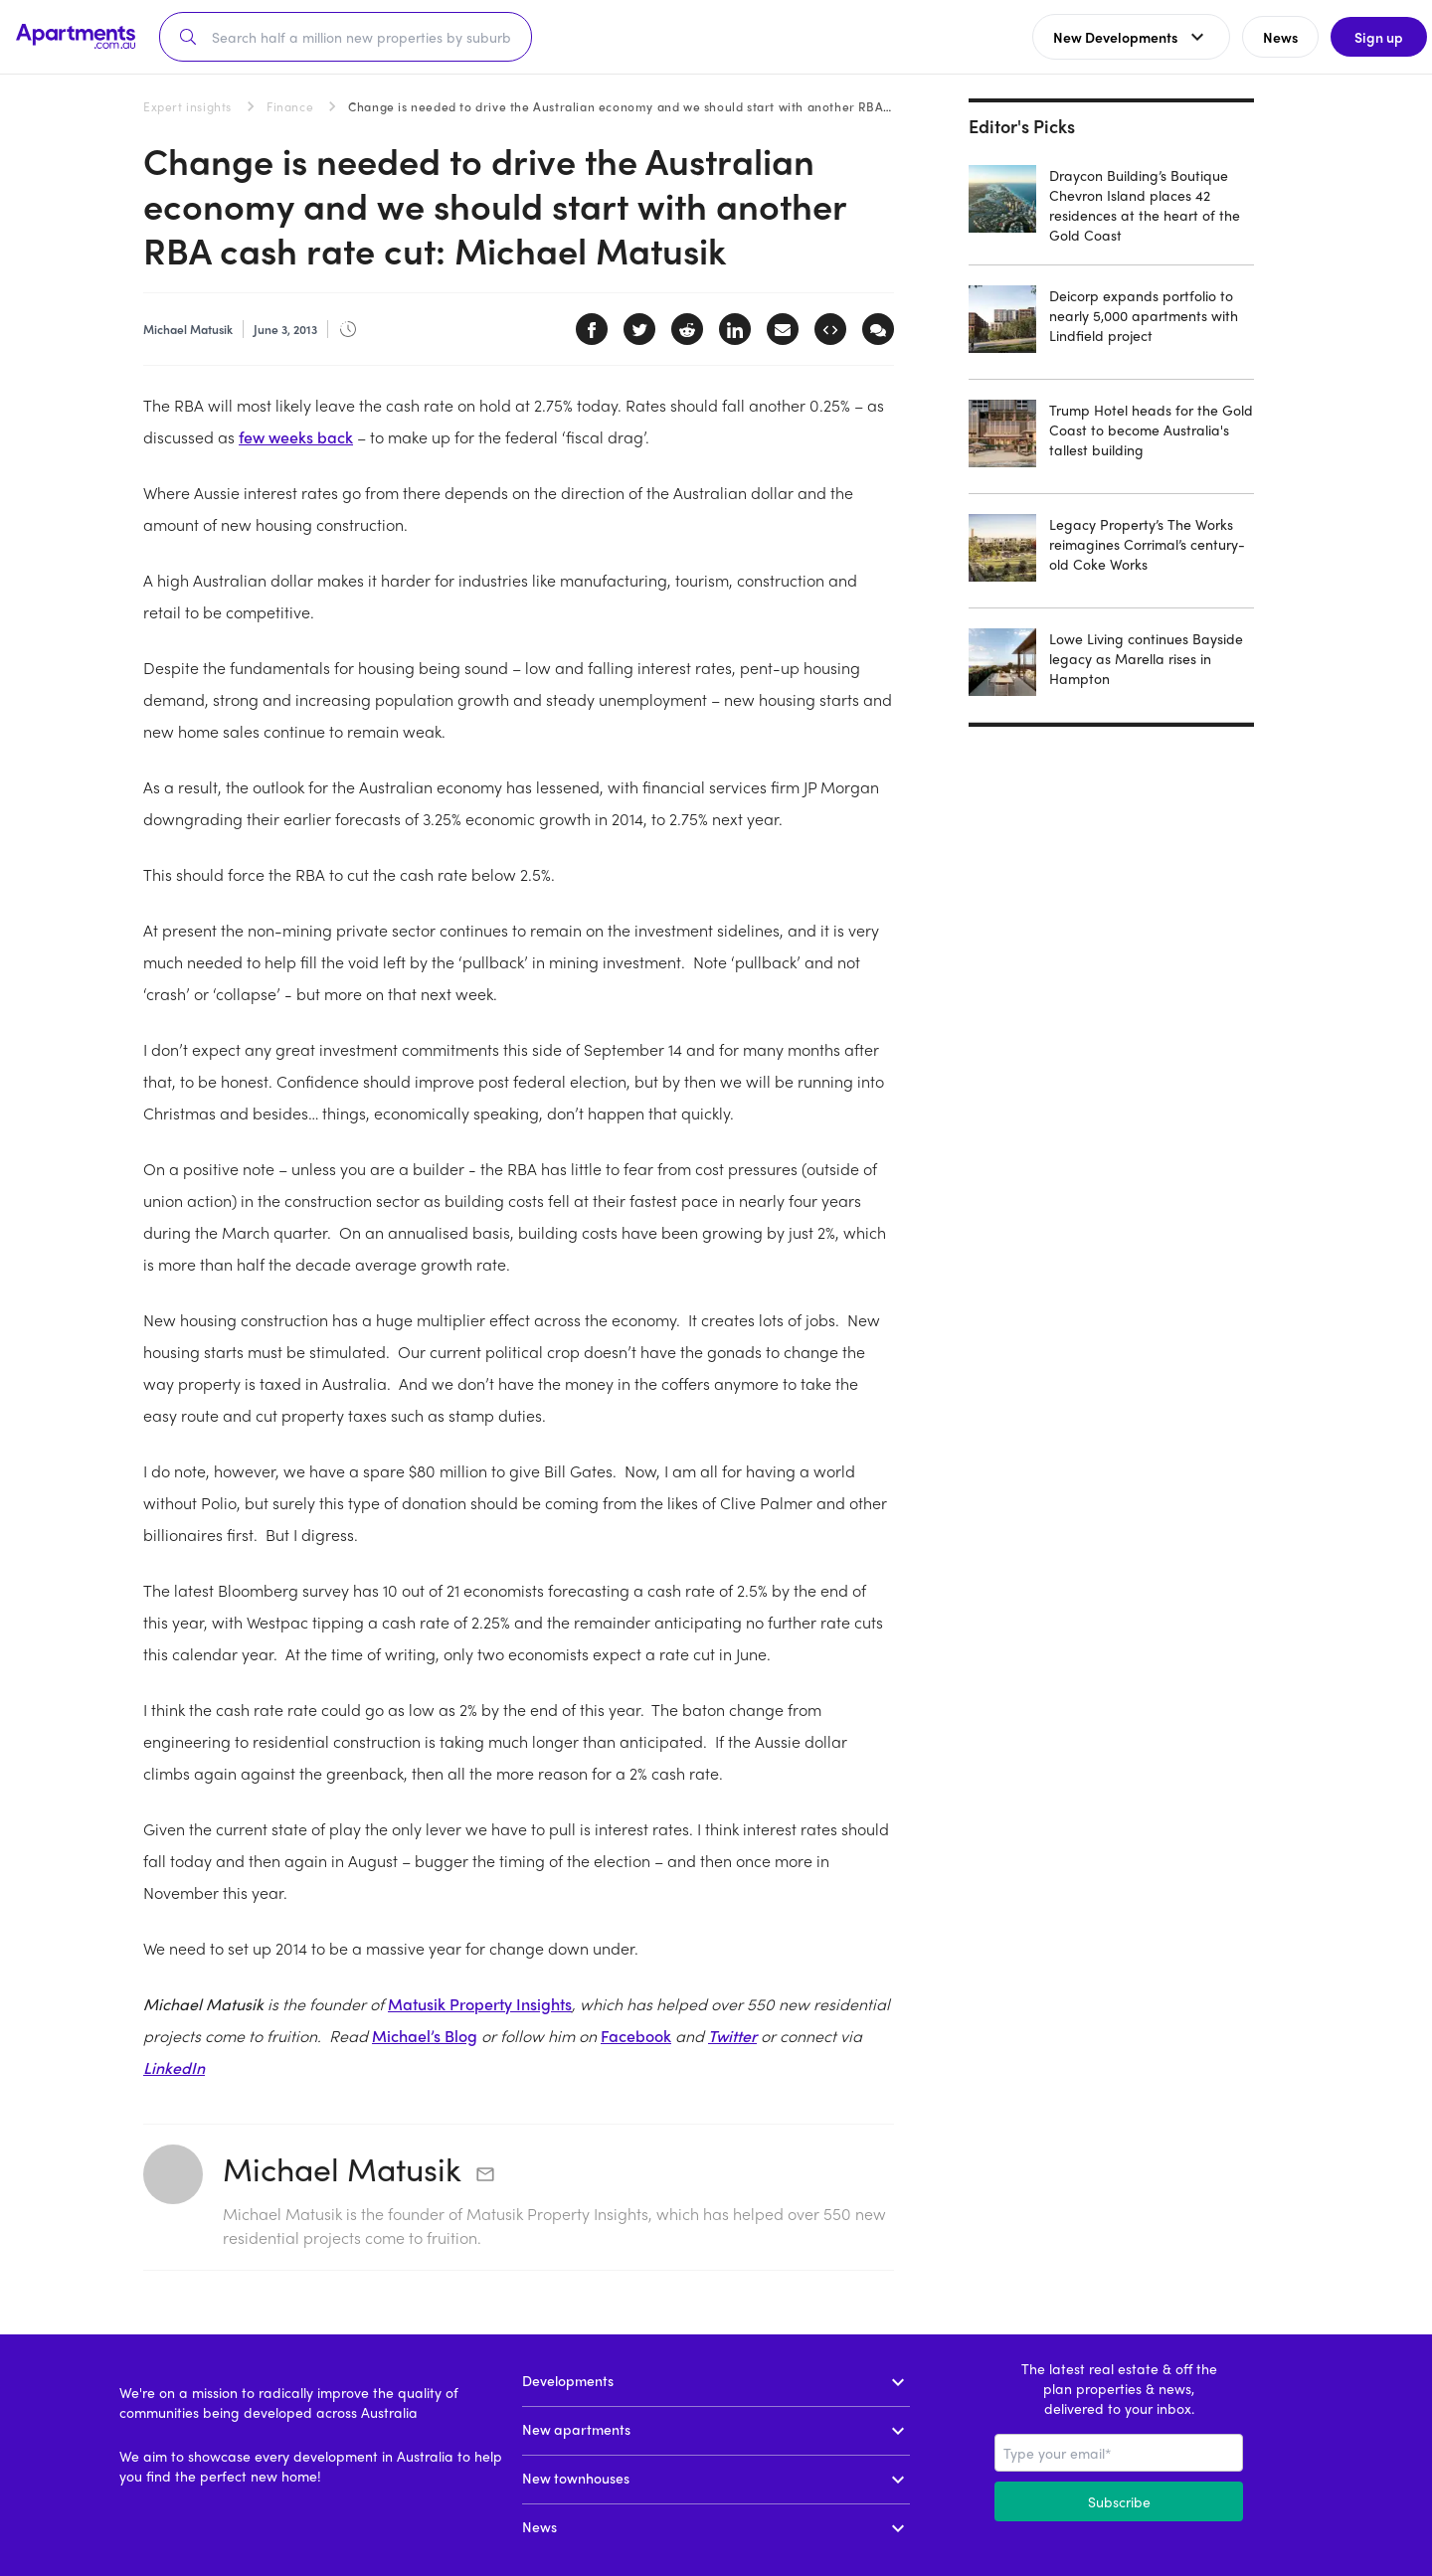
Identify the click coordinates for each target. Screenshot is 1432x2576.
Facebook (636, 2035)
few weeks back (296, 437)
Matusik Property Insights (480, 2003)
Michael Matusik (342, 2168)
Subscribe (1119, 2501)
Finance (290, 106)
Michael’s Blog (424, 2035)
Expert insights (187, 106)
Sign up (1367, 37)
